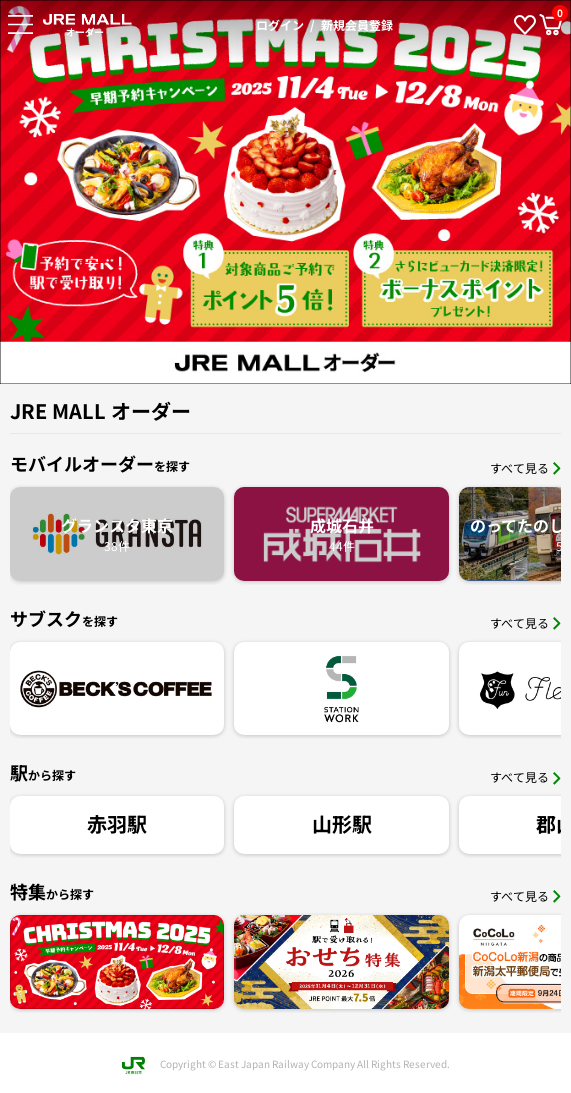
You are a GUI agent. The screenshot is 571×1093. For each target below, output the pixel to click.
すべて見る (525, 467)
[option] (285, 192)
